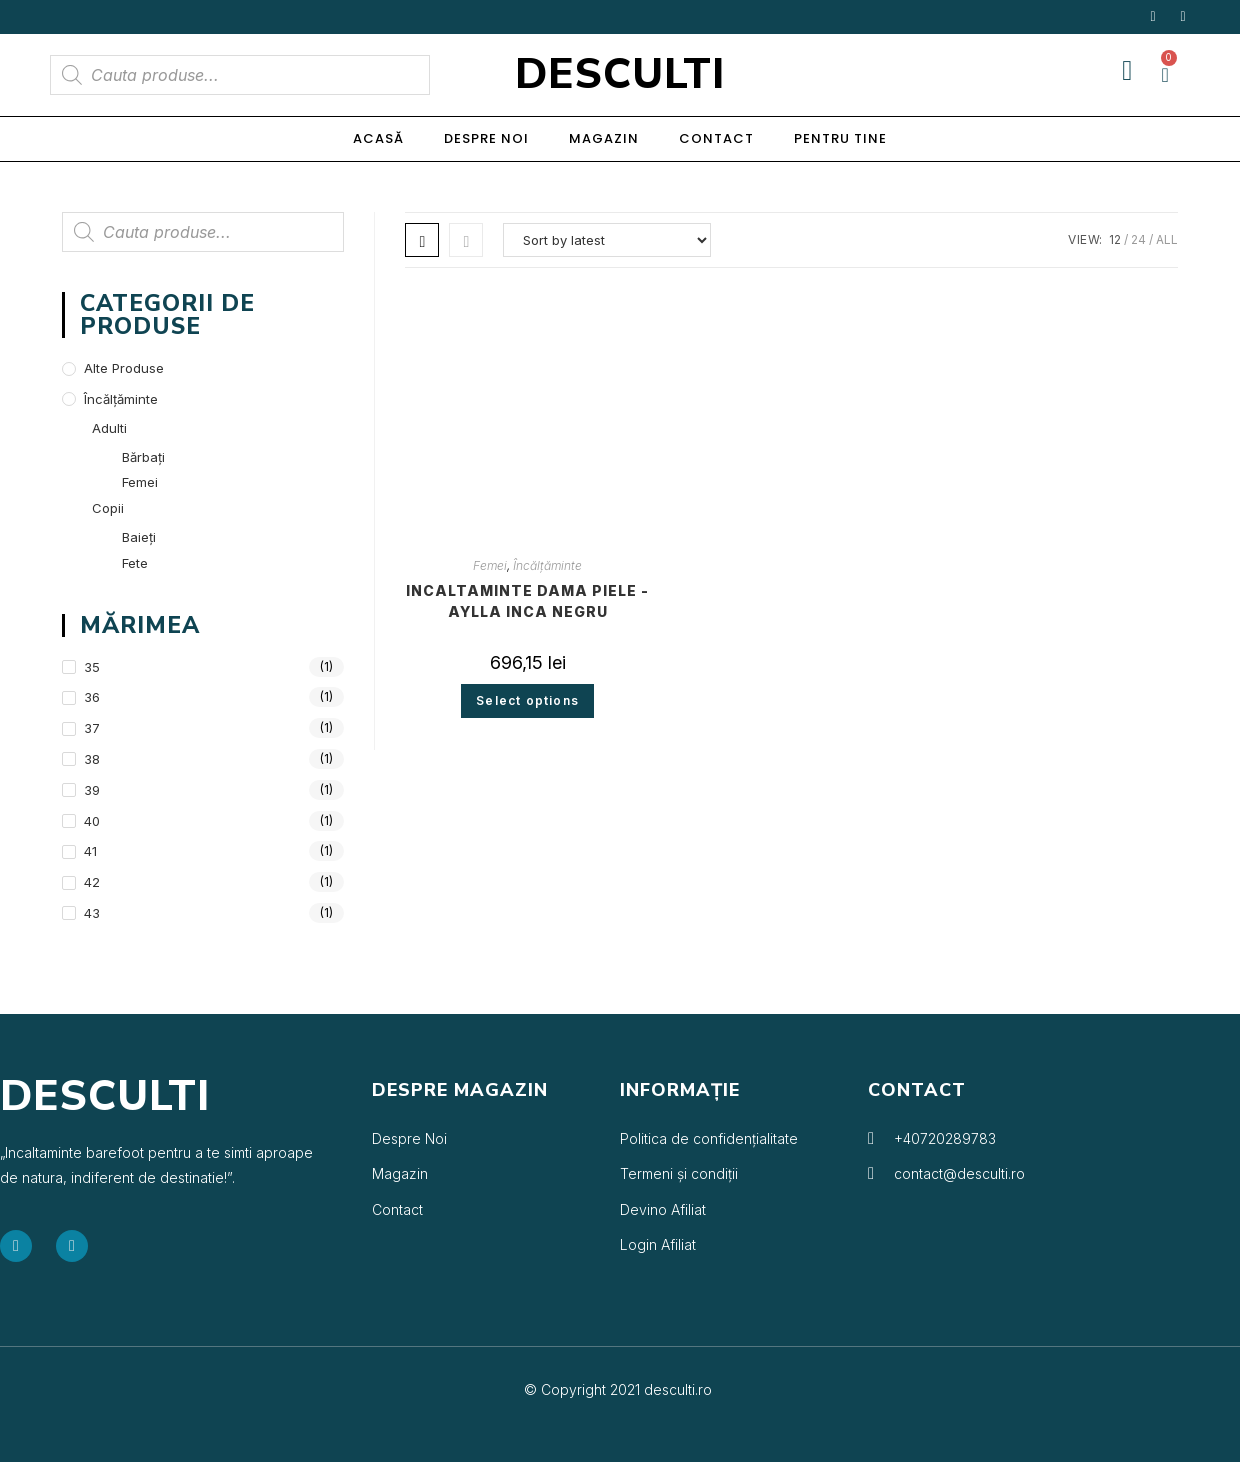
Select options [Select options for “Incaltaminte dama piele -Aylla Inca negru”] (527, 700)
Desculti (620, 74)
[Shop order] (607, 240)
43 (92, 913)
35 (92, 667)
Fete (135, 563)
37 (92, 728)
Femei (490, 565)
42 (92, 882)
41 (90, 851)
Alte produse (124, 368)
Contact (716, 138)
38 (92, 759)
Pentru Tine (840, 138)
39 (92, 790)
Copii (108, 508)
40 (92, 821)
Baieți (139, 537)
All (1167, 239)
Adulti (109, 428)
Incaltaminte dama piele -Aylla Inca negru (527, 601)
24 (1138, 239)
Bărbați (143, 457)
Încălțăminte (547, 565)
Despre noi (486, 138)
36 (92, 697)
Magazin (604, 138)
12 (1115, 239)
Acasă (378, 138)
